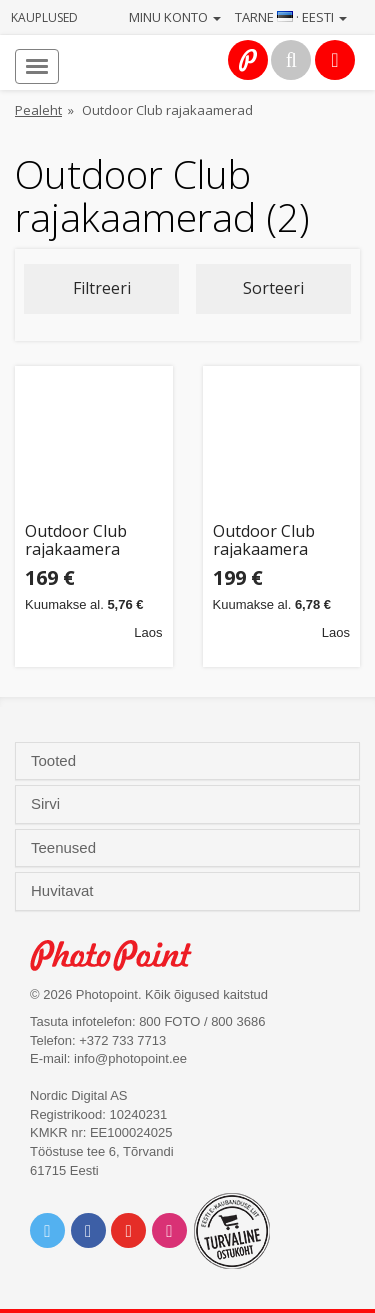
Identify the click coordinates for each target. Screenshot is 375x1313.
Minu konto (175, 17)
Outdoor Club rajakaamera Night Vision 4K (271, 540)
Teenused (65, 848)
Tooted (55, 761)
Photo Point (121, 955)
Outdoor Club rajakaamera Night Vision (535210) (76, 540)
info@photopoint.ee (130, 1058)
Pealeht (38, 110)
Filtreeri (102, 288)
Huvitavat (64, 891)
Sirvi (47, 804)
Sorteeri (273, 288)
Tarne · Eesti (291, 17)
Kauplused (44, 17)
